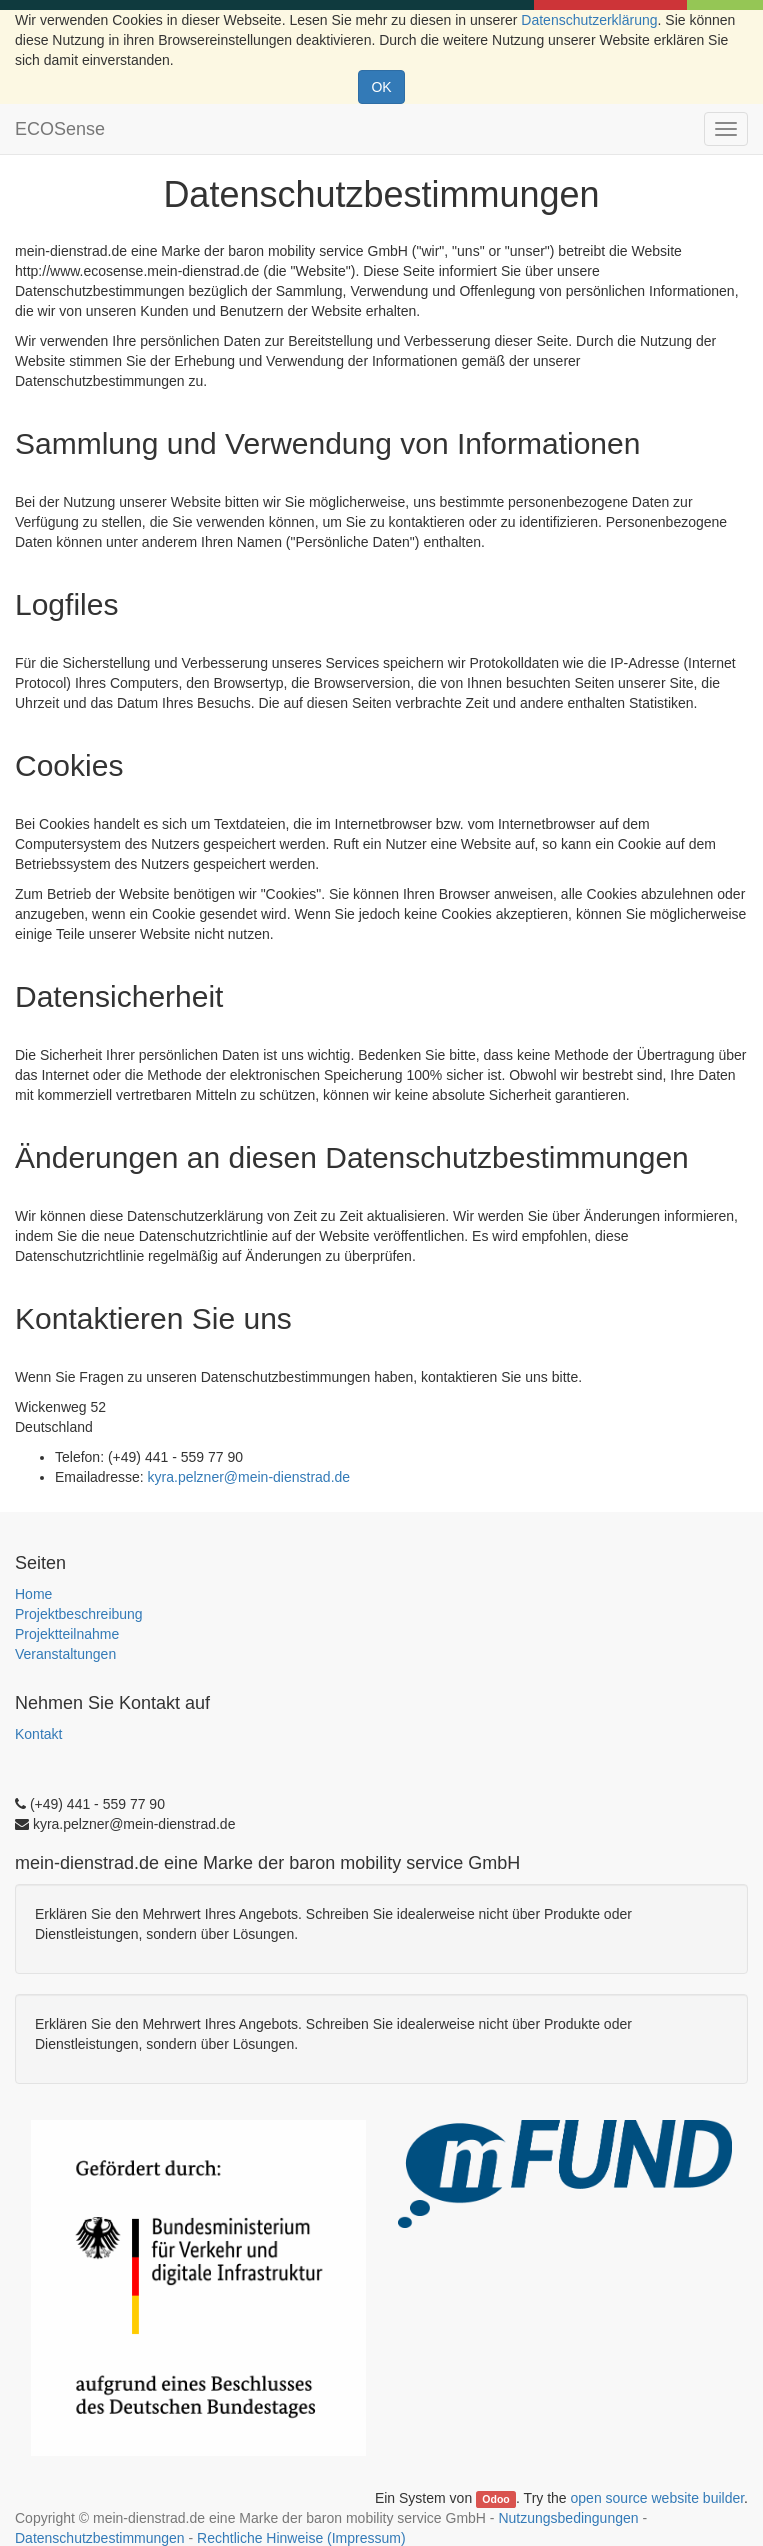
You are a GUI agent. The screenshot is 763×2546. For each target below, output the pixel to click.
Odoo (495, 2499)
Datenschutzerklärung (589, 20)
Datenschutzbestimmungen (100, 2538)
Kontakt (38, 1734)
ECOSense (60, 129)
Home (33, 1594)
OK (381, 87)
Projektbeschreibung (79, 1614)
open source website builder (658, 2498)
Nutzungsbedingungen (568, 2518)
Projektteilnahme (67, 1634)
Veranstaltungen (65, 1654)
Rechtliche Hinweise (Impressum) (301, 2538)
